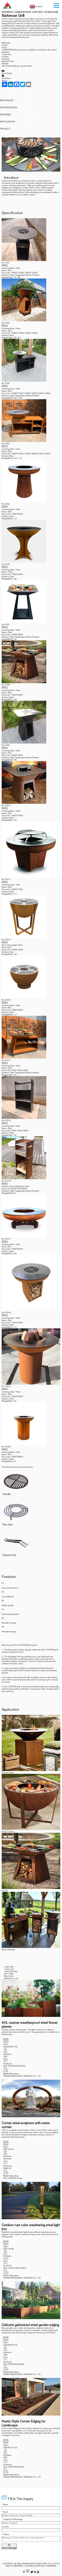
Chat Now (31, 76)
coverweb (50, 2566)
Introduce (31, 98)
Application (31, 119)
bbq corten (9, 1976)
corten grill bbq (10, 1971)
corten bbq (9, 1967)
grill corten (9, 1974)
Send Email (31, 72)
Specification (31, 105)
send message (9, 2546)
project (31, 126)
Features (31, 112)
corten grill (9, 1969)
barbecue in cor (11, 1978)
